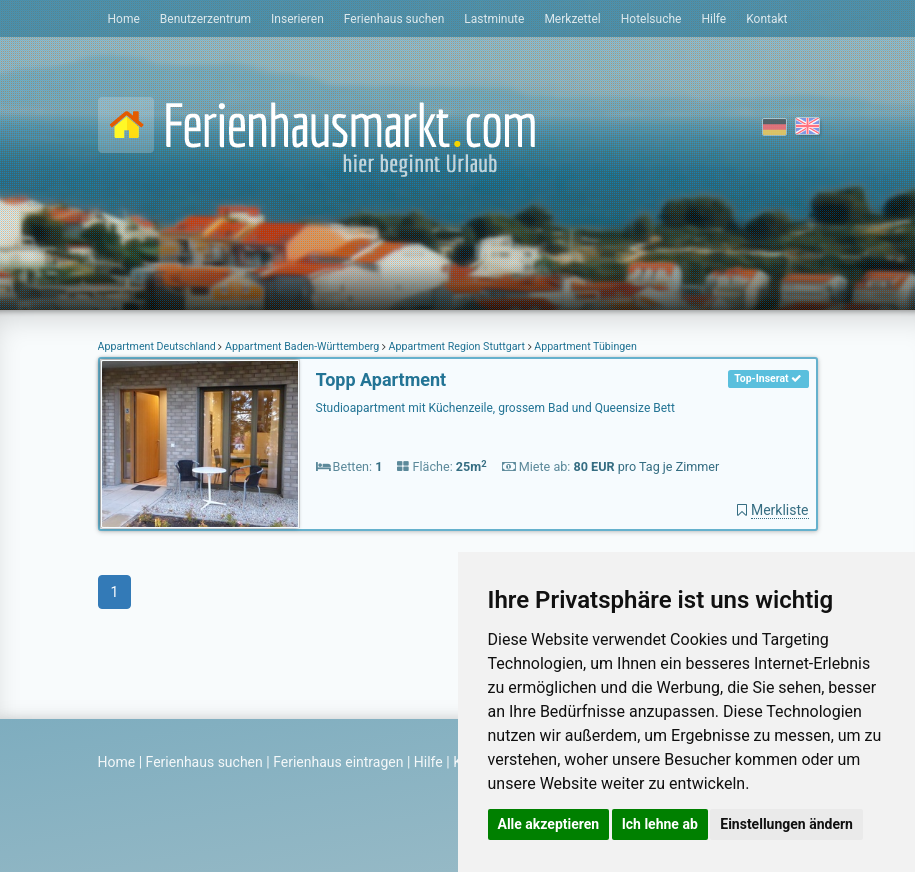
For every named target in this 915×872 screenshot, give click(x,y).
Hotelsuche (651, 19)
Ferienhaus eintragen (338, 762)
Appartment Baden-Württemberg (302, 346)
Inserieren (297, 19)
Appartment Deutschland (158, 346)
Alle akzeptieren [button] (549, 824)
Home (124, 19)
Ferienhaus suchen (394, 19)
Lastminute (494, 19)
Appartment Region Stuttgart (457, 346)
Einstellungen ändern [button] (786, 824)
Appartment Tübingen (584, 346)
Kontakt (766, 19)
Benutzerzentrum (205, 19)
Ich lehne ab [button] (660, 824)
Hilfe (713, 19)
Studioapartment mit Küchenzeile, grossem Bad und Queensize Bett (495, 408)
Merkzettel (572, 19)
